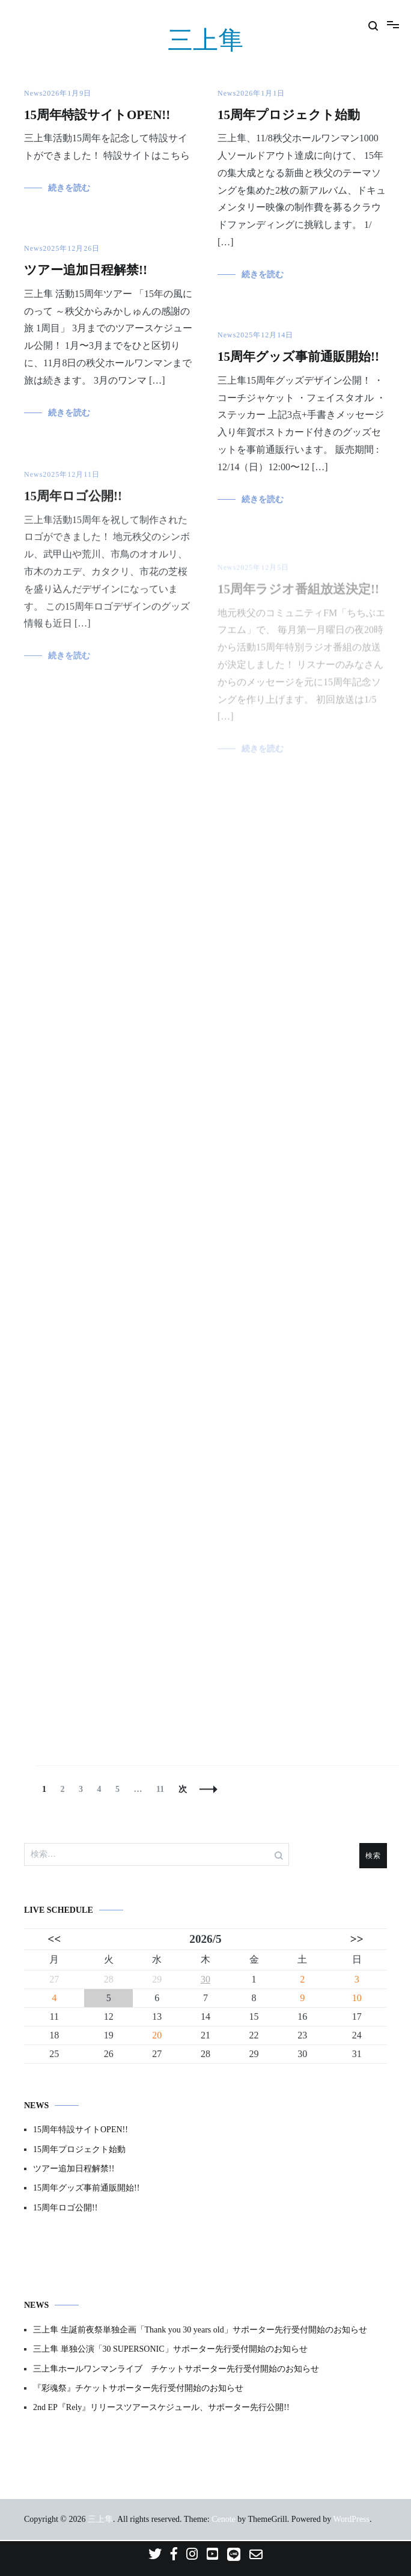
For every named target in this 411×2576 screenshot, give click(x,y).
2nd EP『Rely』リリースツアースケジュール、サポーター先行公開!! (161, 2407)
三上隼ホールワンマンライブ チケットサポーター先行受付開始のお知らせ (176, 2368)
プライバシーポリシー (72, 2256)
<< (54, 1939)
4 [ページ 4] (101, 1789)
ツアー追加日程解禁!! (85, 270)
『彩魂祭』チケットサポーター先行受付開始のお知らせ (138, 2388)
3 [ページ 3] (82, 1789)
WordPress (351, 2519)
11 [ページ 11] (160, 1789)
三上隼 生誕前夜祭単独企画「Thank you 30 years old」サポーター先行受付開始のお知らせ (200, 2329)
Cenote (224, 2519)
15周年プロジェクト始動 (289, 115)
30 (205, 1979)
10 (357, 1998)
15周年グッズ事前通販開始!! (298, 362)
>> (357, 1939)
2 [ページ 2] (64, 1789)
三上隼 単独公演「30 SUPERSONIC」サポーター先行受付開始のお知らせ (170, 2349)
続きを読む (69, 187)
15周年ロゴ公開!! (65, 2207)
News (33, 93)
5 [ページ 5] (119, 1789)
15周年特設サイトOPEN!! (97, 115)
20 (157, 2035)
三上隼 (205, 40)
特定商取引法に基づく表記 (187, 2256)
